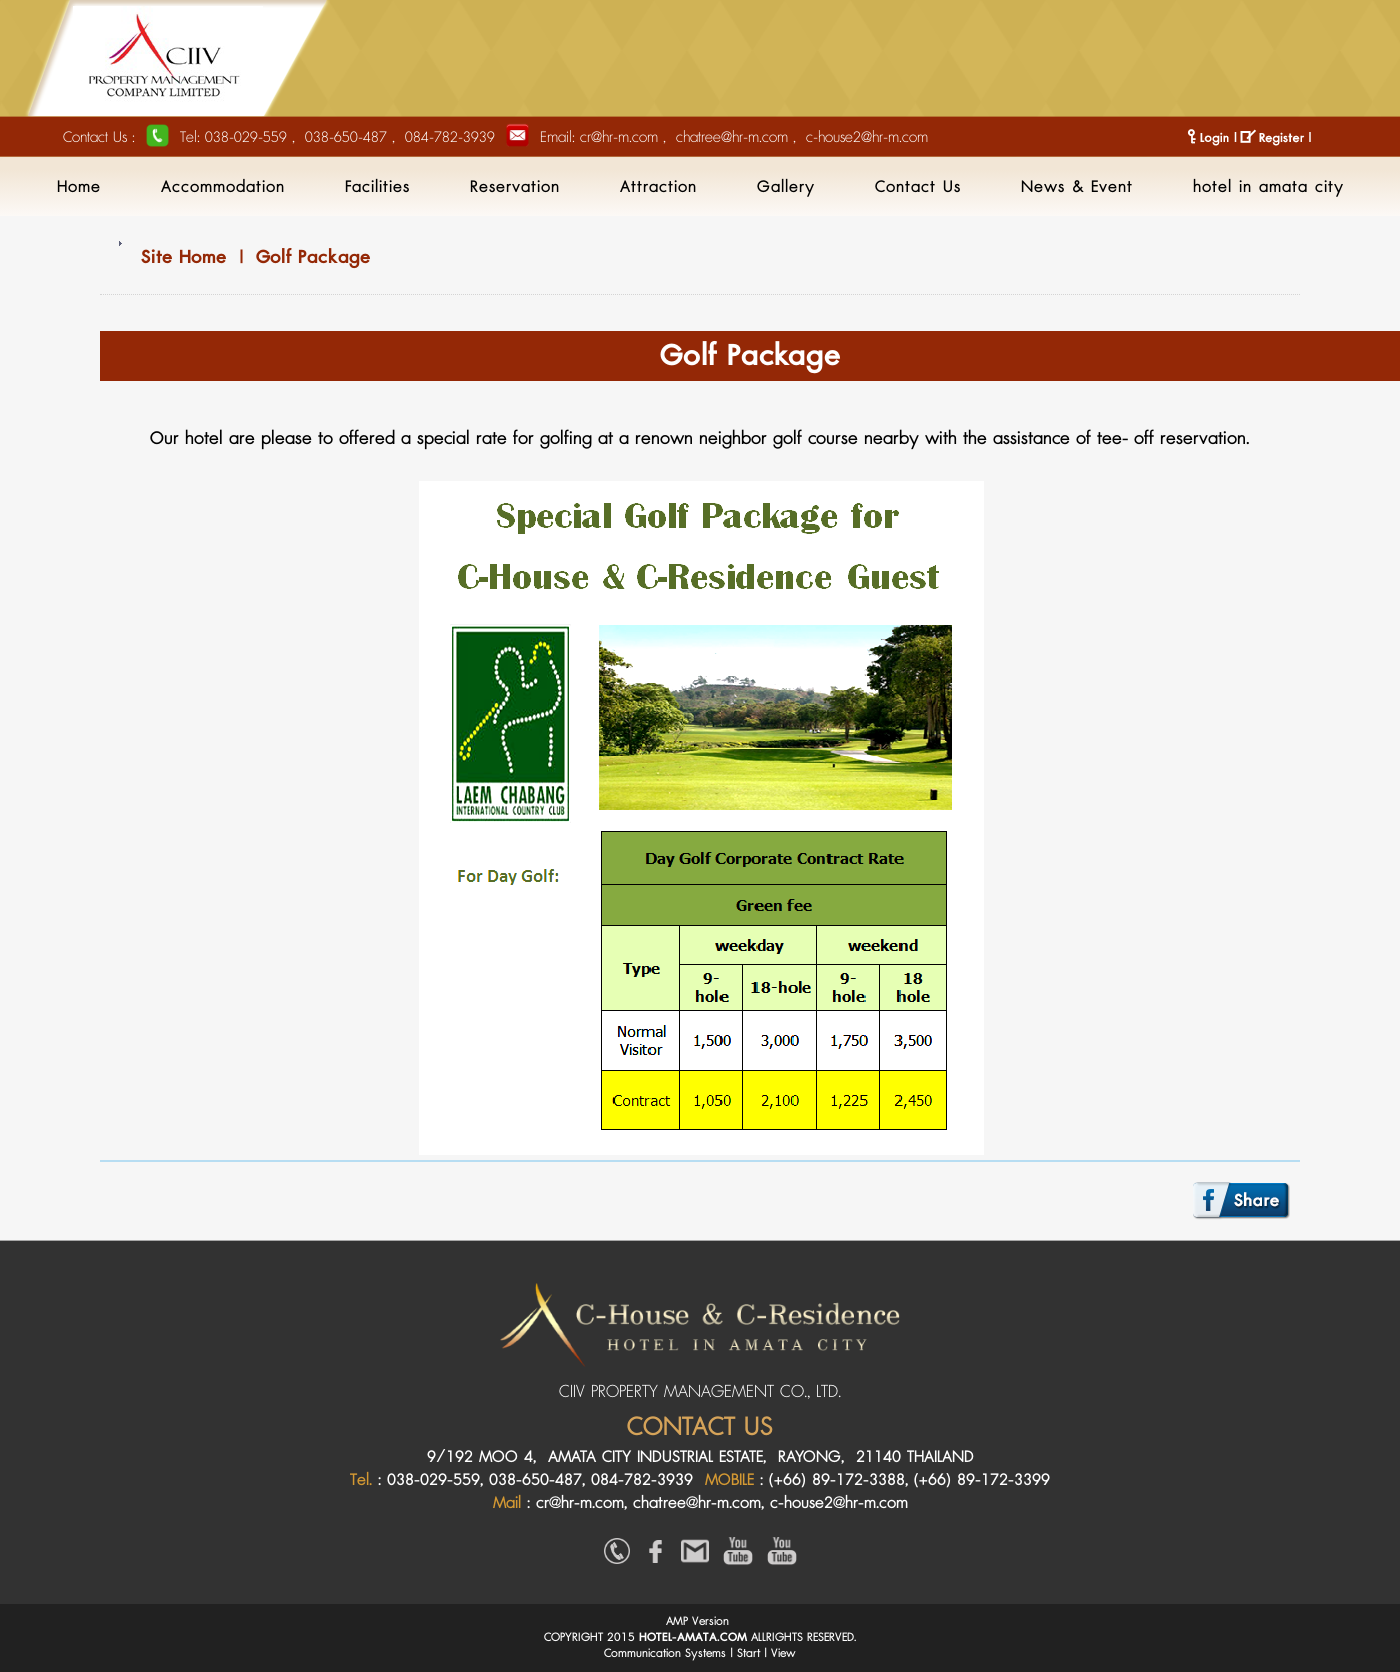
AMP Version (697, 1621)
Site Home (184, 257)
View (783, 1653)
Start (748, 1653)
